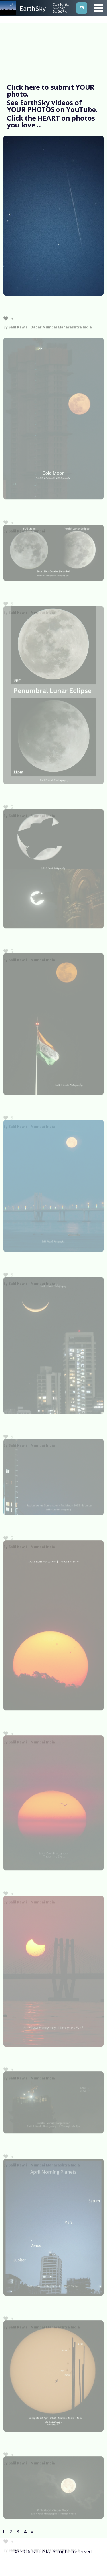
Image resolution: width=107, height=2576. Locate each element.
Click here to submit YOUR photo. (50, 90)
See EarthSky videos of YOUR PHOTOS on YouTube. (52, 106)
